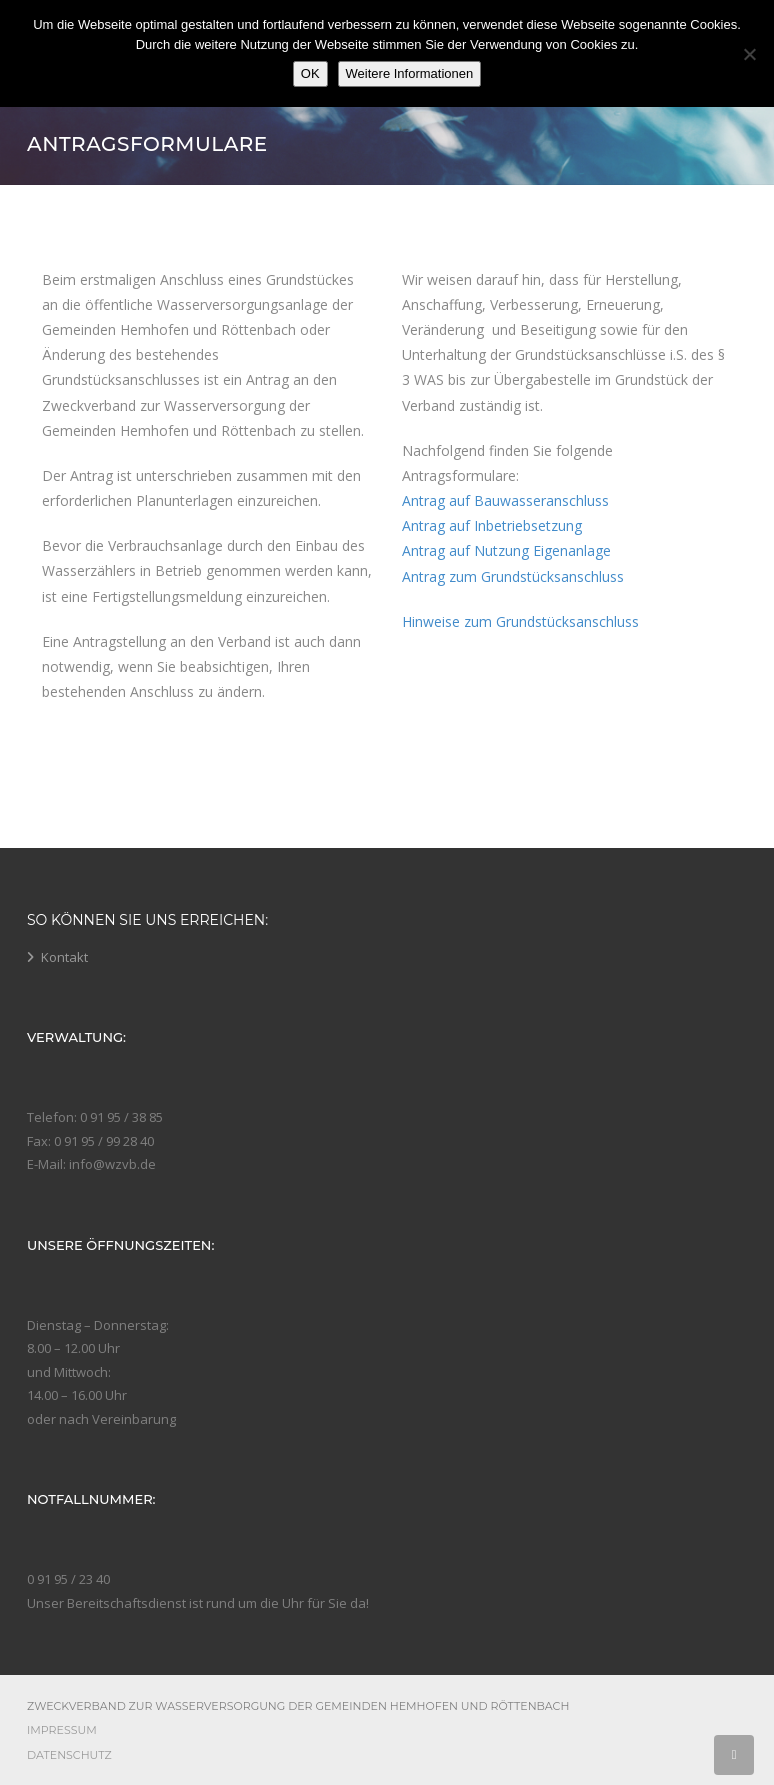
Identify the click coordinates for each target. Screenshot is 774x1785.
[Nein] (749, 54)
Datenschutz (69, 1755)
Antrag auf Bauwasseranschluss (505, 500)
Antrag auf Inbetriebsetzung (492, 525)
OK (310, 73)
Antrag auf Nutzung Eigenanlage (506, 550)
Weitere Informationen (410, 73)
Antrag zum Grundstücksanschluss (513, 576)
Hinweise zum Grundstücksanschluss (520, 621)
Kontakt (64, 957)
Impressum (62, 1730)
